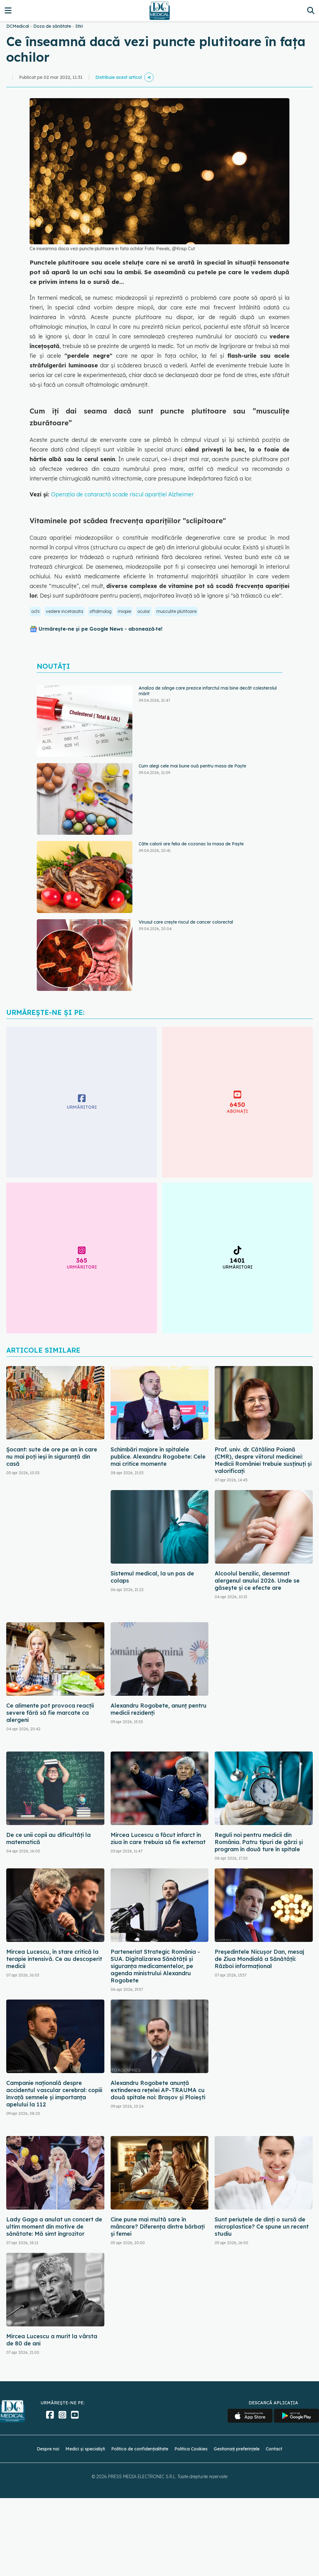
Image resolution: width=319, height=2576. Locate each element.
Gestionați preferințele (236, 2449)
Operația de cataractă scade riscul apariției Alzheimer (122, 494)
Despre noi (48, 2449)
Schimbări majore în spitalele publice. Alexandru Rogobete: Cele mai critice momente (158, 1456)
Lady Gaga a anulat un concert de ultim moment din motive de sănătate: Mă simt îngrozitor (54, 2226)
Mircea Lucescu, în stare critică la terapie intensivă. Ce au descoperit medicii (54, 1959)
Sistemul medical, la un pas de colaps (152, 1577)
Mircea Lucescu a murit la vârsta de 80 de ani (51, 2340)
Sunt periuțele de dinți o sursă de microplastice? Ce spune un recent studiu (262, 2226)
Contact (274, 2449)
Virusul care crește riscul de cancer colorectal (186, 922)
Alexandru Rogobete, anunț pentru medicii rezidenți (159, 1709)
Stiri (79, 26)
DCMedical (17, 26)
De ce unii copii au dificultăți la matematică (48, 1838)
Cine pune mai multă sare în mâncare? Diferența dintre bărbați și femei (158, 2226)
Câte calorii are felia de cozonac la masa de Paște (191, 844)
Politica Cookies (190, 2449)
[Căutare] (310, 10)
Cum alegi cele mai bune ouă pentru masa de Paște (192, 766)
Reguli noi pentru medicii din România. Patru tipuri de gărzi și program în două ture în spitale (259, 1842)
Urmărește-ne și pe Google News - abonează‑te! (100, 629)
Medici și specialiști (85, 2449)
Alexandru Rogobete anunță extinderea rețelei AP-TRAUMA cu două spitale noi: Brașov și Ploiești (158, 2090)
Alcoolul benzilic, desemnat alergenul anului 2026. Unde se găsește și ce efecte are (257, 1580)
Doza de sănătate (52, 26)
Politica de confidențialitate (139, 2449)
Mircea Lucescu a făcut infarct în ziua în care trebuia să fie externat (158, 1838)
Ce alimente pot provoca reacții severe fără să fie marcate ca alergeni (50, 1712)
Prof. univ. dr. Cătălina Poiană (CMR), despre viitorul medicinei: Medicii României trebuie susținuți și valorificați (263, 1460)
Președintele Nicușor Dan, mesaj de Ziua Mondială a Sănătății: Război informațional (259, 1959)
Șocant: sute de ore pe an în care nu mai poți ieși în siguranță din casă (51, 1456)
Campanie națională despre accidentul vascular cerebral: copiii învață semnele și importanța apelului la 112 (54, 2093)
